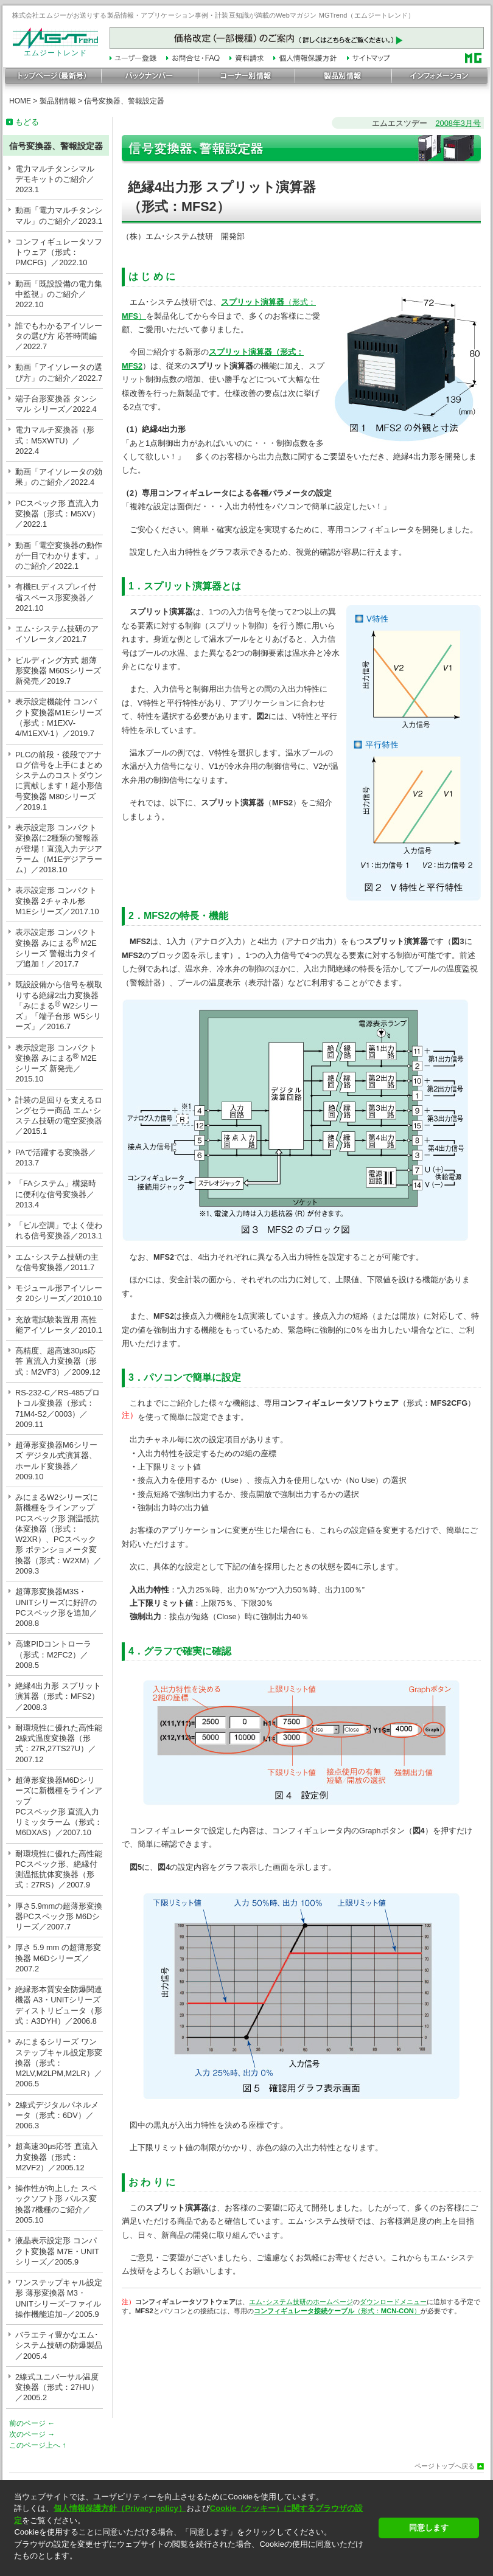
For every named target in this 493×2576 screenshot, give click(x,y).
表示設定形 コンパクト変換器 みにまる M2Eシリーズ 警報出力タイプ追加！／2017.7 (56, 948)
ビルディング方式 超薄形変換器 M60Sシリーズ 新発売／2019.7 (58, 671)
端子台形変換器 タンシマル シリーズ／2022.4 (56, 404)
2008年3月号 (458, 123)
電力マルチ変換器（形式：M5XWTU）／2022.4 (54, 440)
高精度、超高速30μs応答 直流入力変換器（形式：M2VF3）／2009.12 (57, 1361)
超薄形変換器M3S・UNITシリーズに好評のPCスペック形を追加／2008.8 (56, 1607)
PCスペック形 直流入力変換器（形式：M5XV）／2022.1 (57, 514)
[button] (192, 2566)
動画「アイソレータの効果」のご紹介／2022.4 (58, 477)
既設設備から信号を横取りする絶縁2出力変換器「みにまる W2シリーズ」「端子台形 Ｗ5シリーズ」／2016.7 (58, 1005)
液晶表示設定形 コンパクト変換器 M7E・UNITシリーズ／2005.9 (57, 2251)
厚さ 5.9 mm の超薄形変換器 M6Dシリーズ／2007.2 (58, 1958)
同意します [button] (429, 2527)
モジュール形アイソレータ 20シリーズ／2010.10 (58, 1293)
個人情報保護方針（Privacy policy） (120, 2508)
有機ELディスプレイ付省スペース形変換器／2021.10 (55, 597)
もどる (27, 122)
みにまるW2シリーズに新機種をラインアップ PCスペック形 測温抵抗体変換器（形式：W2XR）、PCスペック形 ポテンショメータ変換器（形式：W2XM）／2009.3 (58, 1534)
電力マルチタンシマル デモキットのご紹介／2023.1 (54, 179)
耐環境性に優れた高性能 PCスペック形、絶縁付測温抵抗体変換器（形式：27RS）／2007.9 (58, 1869)
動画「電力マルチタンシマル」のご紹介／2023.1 (58, 215)
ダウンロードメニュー (393, 2301)
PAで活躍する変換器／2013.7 (55, 1157)
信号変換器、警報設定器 (124, 101)
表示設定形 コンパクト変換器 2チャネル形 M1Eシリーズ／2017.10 (57, 901)
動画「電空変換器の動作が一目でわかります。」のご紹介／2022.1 (58, 556)
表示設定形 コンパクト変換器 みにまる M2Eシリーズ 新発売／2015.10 (56, 1063)
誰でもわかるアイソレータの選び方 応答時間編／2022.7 (58, 336)
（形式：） (337, 2310)
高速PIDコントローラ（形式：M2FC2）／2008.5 (53, 1654)
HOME (20, 101)
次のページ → (32, 2434)
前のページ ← (32, 2423)
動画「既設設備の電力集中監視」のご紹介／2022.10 (58, 294)
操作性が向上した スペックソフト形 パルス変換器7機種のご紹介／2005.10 (56, 2204)
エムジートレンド (55, 50)
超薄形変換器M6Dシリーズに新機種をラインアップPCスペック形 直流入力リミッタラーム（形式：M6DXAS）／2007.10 (58, 1806)
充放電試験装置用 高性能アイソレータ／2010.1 (58, 1325)
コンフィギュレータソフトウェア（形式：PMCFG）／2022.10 (58, 252)
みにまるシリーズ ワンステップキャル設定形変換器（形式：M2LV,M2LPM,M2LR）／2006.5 (58, 2062)
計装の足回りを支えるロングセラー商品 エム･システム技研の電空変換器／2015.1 (58, 1115)
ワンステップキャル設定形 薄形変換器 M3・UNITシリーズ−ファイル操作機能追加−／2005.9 (58, 2298)
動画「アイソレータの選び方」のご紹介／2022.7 (58, 372)
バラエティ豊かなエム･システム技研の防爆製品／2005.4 (58, 2345)
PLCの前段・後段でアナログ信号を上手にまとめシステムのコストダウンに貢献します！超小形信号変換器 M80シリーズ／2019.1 (58, 780)
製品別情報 (58, 101)
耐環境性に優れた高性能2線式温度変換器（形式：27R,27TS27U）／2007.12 (58, 1743)
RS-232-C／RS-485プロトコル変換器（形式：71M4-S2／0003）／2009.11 (57, 1408)
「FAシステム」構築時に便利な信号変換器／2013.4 (55, 1194)
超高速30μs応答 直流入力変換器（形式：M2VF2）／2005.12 (56, 2157)
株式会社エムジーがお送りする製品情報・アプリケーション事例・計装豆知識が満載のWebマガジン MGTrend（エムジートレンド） (213, 15)
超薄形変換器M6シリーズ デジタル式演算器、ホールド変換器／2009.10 (56, 1460)
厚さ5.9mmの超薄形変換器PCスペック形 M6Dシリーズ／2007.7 (58, 1916)
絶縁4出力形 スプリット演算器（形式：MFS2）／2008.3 (58, 1696)
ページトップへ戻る (444, 2466)
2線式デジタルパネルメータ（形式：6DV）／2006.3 (57, 2115)
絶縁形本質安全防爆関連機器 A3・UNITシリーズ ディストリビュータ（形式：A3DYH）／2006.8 (58, 2005)
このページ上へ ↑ (37, 2445)
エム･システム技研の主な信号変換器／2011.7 (57, 1262)
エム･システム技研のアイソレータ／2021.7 (57, 634)
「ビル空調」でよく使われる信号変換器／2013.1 (58, 1230)
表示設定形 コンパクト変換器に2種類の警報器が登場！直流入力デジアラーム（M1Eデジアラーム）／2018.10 (58, 848)
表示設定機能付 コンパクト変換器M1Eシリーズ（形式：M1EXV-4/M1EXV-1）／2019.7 (58, 717)
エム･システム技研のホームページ (301, 2301)
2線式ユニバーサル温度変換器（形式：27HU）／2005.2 (57, 2387)
